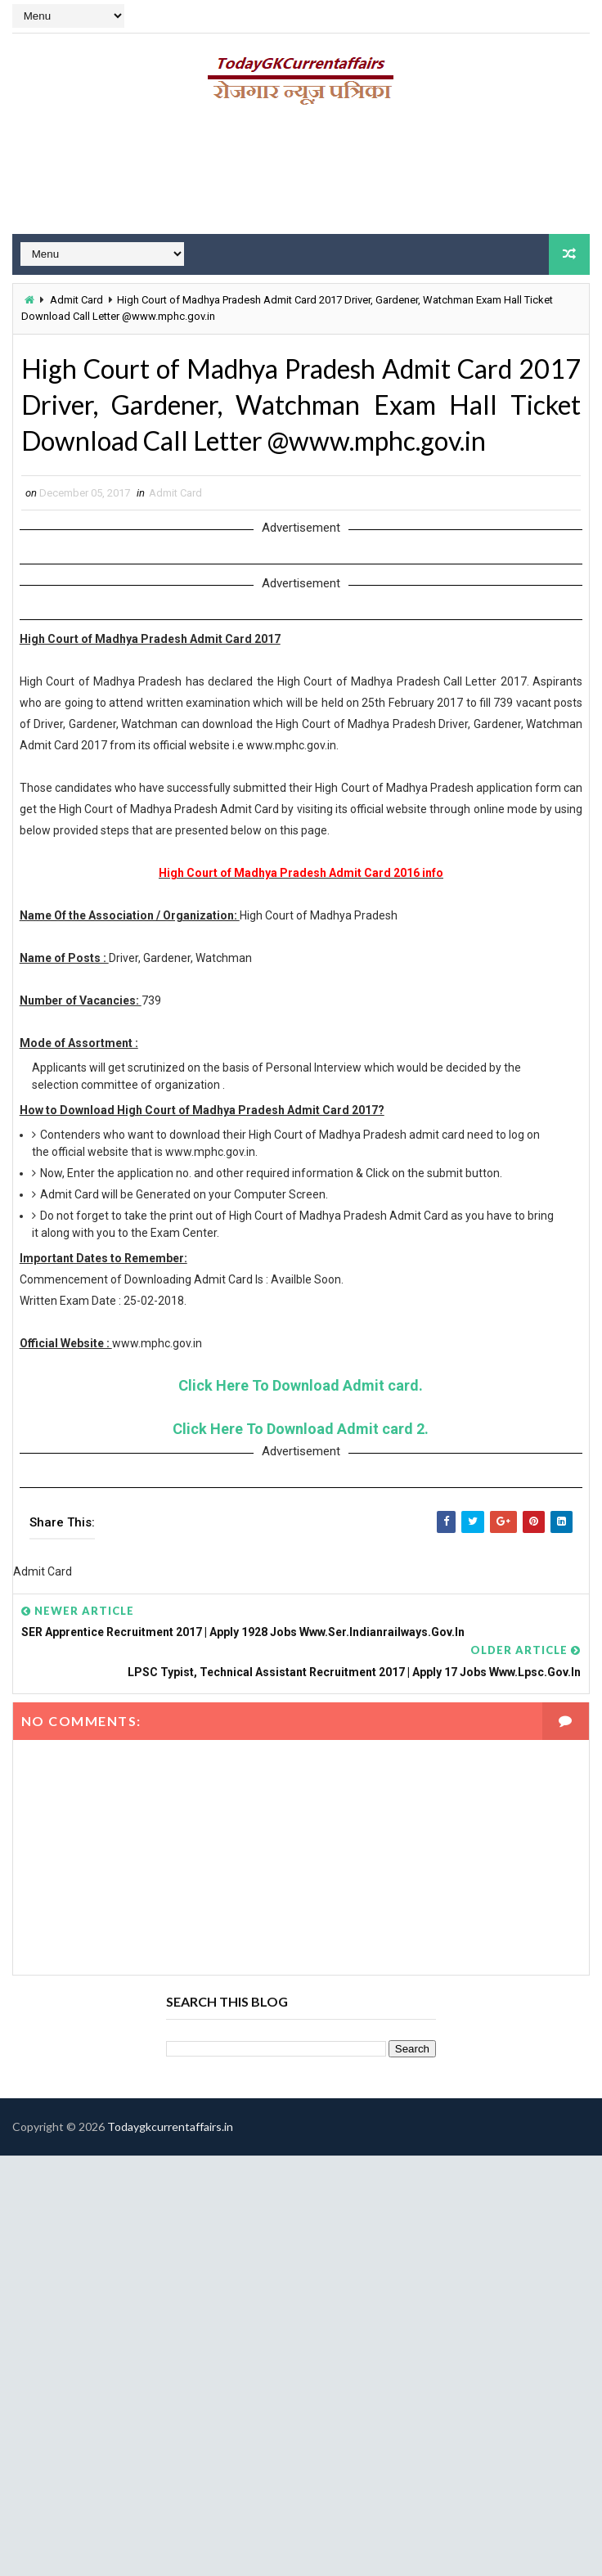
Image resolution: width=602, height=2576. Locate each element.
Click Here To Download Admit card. (300, 1385)
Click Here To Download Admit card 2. (301, 1428)
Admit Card (76, 300)
